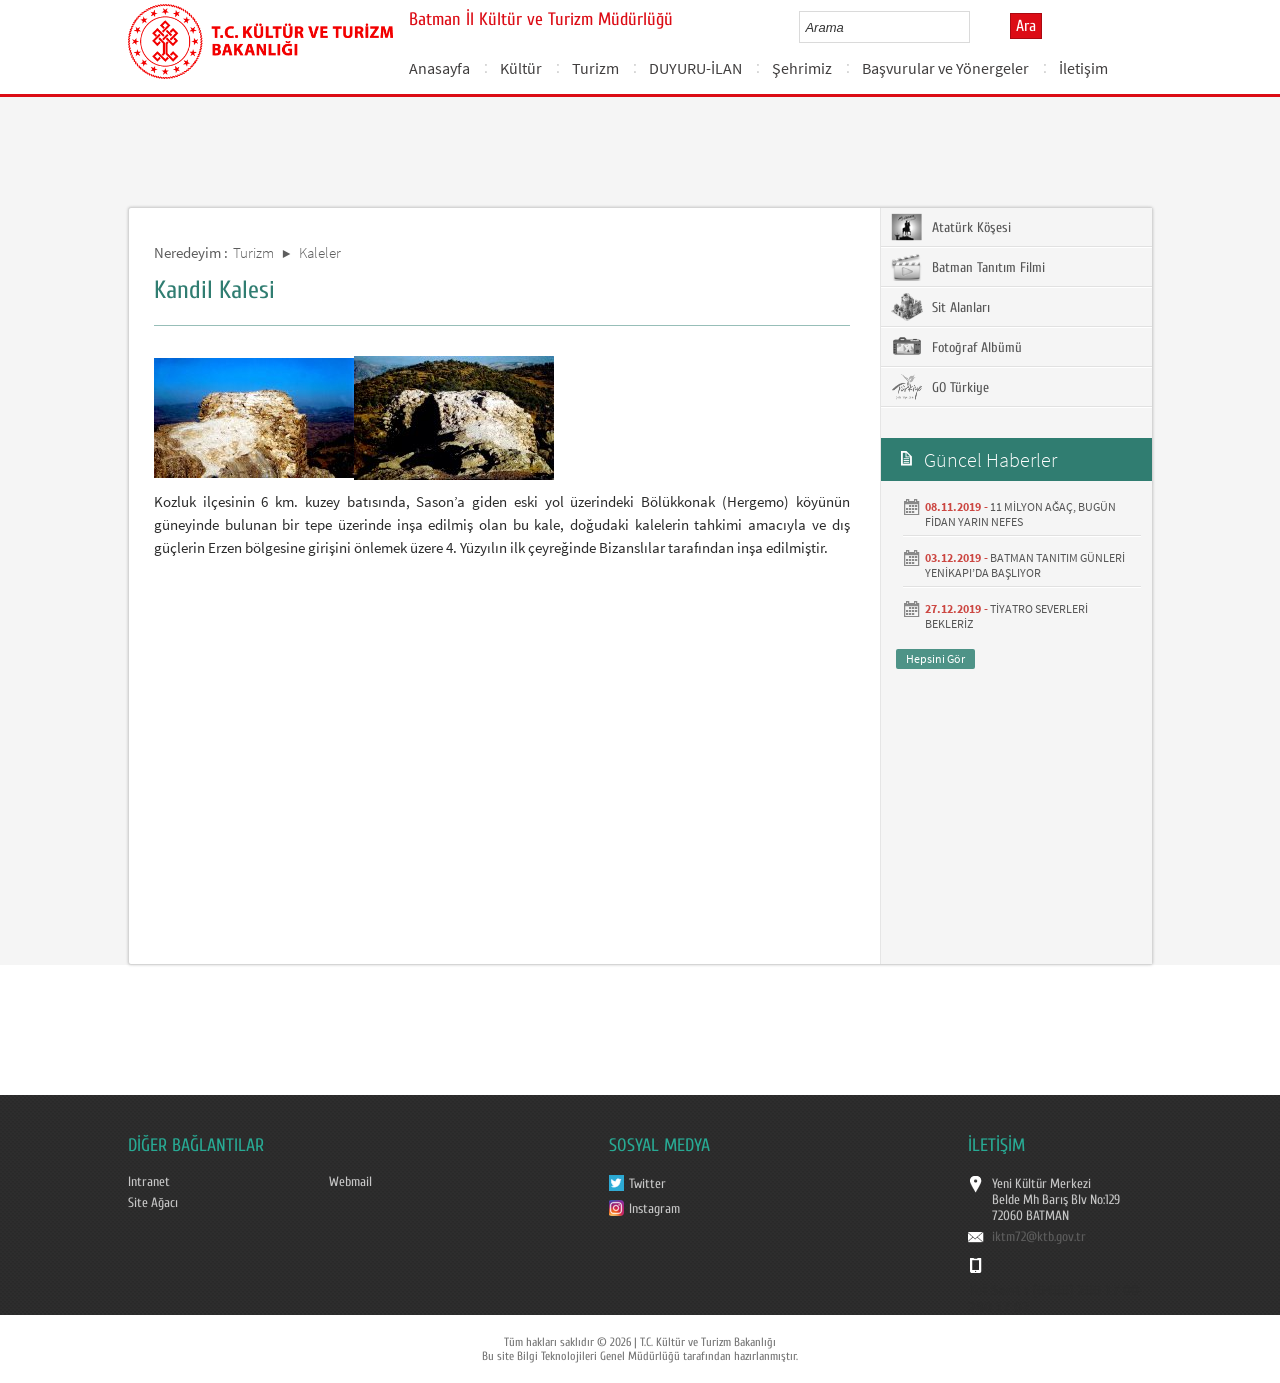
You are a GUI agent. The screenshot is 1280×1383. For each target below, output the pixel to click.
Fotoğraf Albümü (956, 347)
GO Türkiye (940, 387)
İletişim (1083, 68)
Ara (1026, 26)
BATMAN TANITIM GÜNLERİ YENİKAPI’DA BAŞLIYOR (1025, 565)
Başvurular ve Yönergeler (945, 68)
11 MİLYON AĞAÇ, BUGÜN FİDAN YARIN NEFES (1020, 514)
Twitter (647, 1184)
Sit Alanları (940, 307)
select (975, 27)
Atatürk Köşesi (951, 227)
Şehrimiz (802, 68)
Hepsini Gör (935, 658)
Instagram (654, 1209)
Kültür (521, 68)
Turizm (595, 68)
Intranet (149, 1182)
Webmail (350, 1182)
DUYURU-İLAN (695, 68)
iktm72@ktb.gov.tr (1039, 1237)
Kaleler (320, 252)
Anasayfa (439, 68)
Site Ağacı (153, 1203)
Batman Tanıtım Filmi (968, 267)
